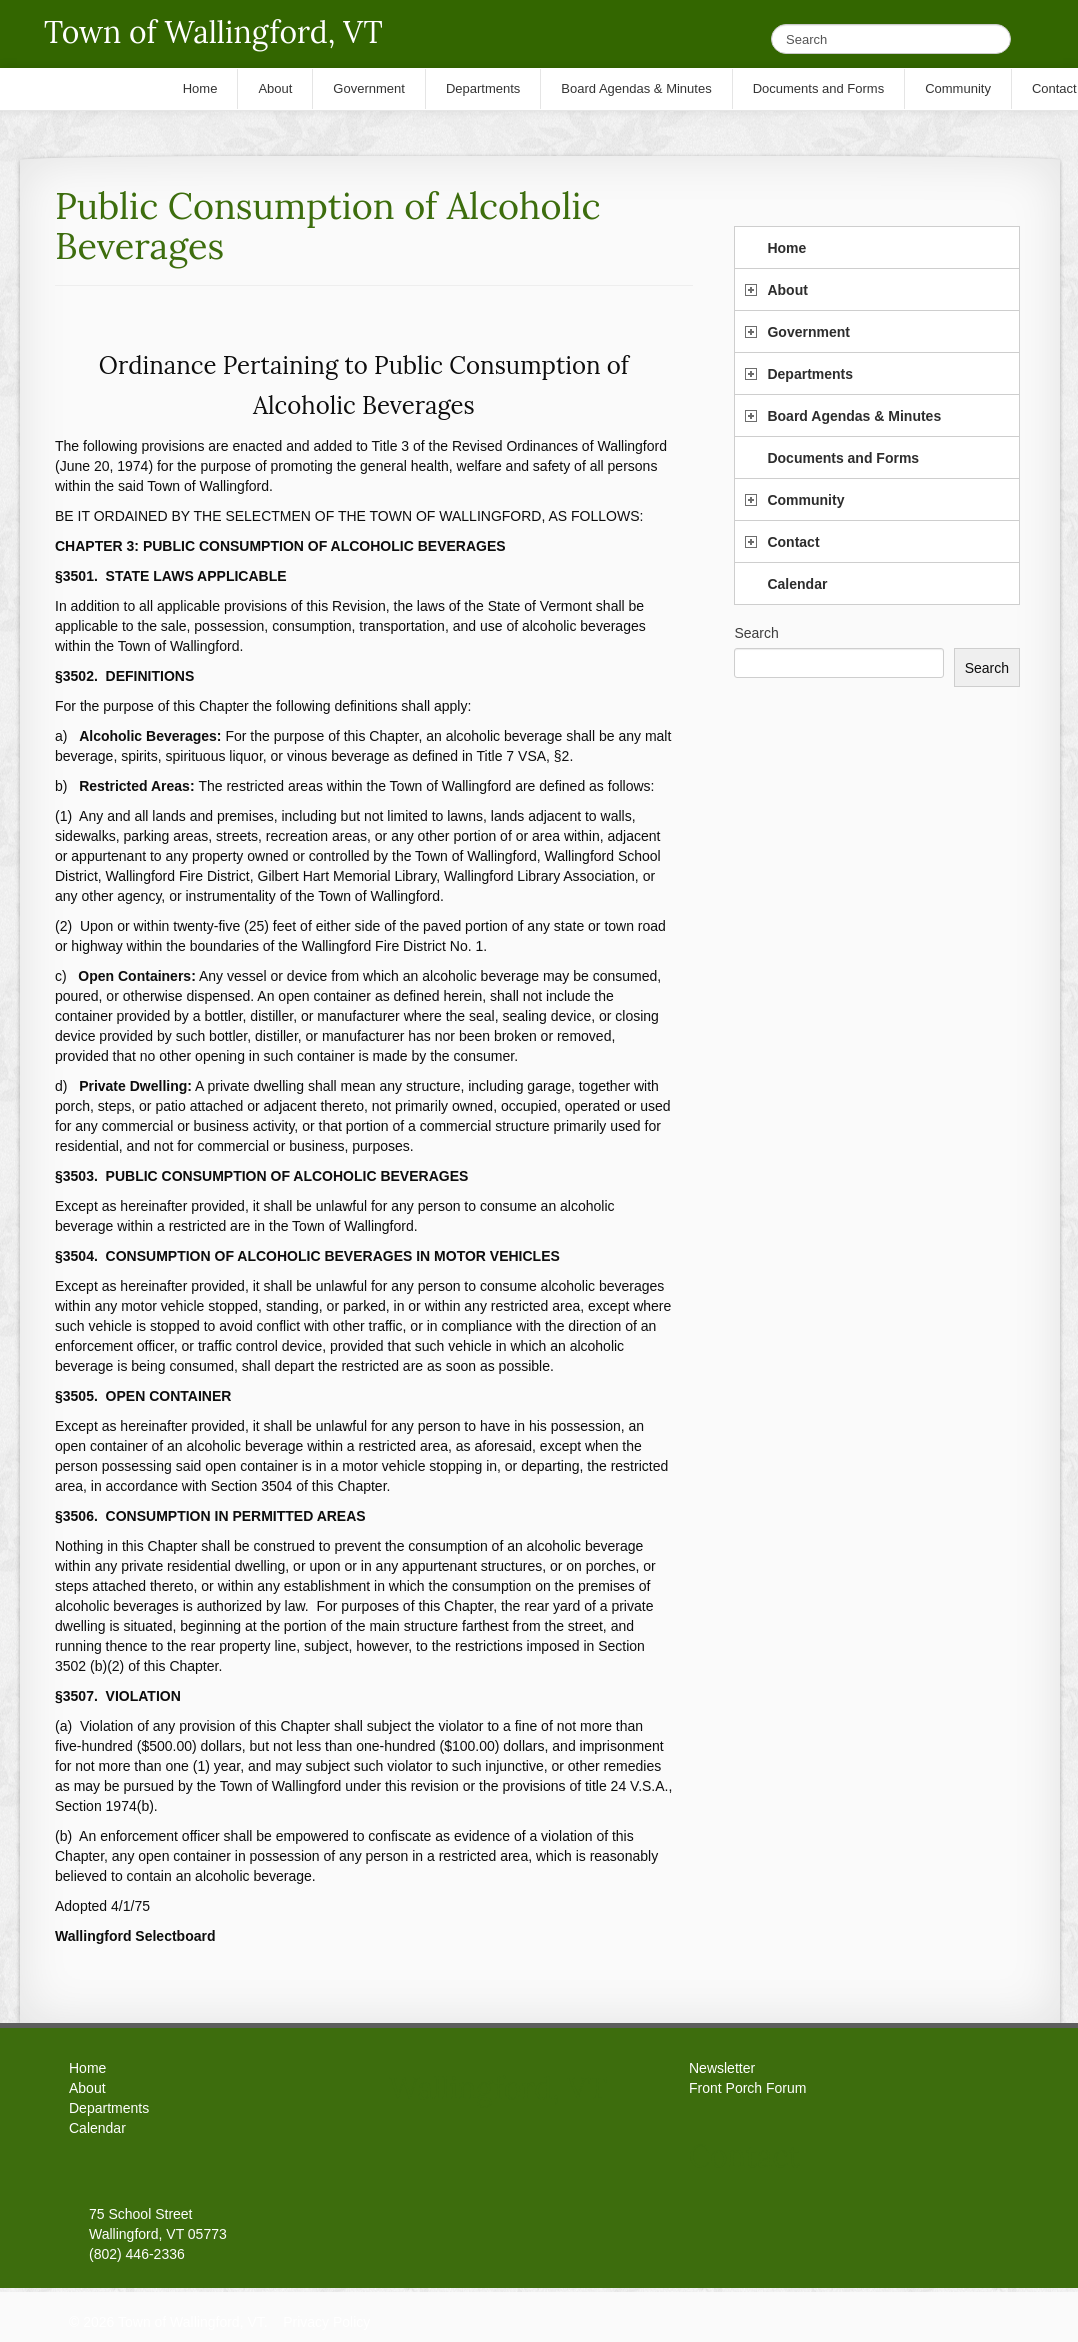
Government (808, 332)
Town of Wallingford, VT (213, 32)
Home (786, 248)
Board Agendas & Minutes (854, 416)
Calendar (797, 584)
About (787, 290)
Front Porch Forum (747, 2088)
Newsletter (722, 2068)
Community (805, 500)
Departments (810, 374)
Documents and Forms (843, 458)
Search (756, 633)
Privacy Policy (326, 2322)
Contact (793, 542)
